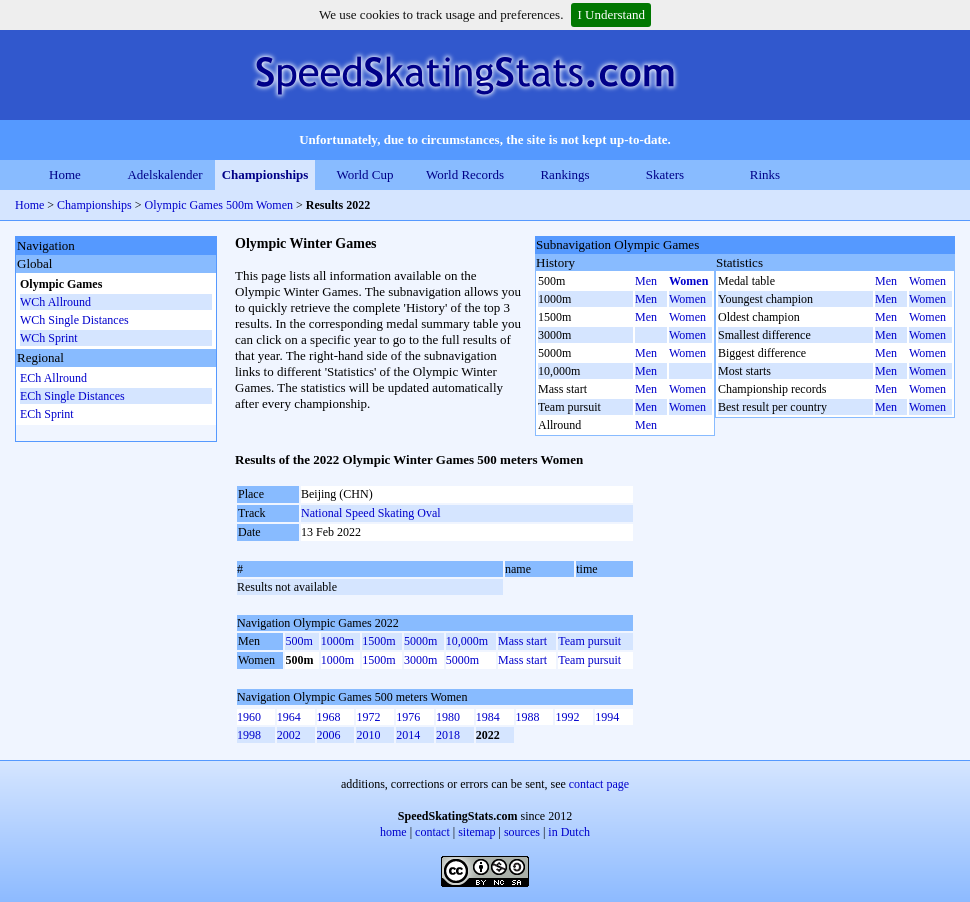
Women (688, 281)
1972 (368, 717)
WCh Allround (55, 302)
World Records (465, 174)
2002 (289, 735)
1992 (567, 717)
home (393, 832)
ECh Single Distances (72, 396)
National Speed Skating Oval (371, 513)
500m (298, 641)
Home (65, 174)
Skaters (665, 174)
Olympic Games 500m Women (219, 205)
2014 (408, 735)
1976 (408, 717)
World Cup (364, 174)
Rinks (765, 174)
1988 (528, 717)
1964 (289, 717)
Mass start (522, 641)
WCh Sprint (49, 338)
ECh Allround (53, 378)
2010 (368, 735)
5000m (420, 641)
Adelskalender (164, 174)
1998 (249, 735)
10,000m (467, 641)
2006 (329, 735)
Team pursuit (589, 641)
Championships (265, 174)
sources (522, 832)
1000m (337, 641)
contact (432, 832)
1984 (488, 717)
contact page (599, 784)
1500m (378, 641)
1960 (249, 717)
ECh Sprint (47, 414)
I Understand (611, 14)
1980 (448, 717)
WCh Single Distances (74, 320)
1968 (329, 717)
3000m (420, 660)
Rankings (564, 174)
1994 (607, 717)
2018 (448, 735)
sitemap (476, 832)
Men (646, 281)
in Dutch (569, 832)
